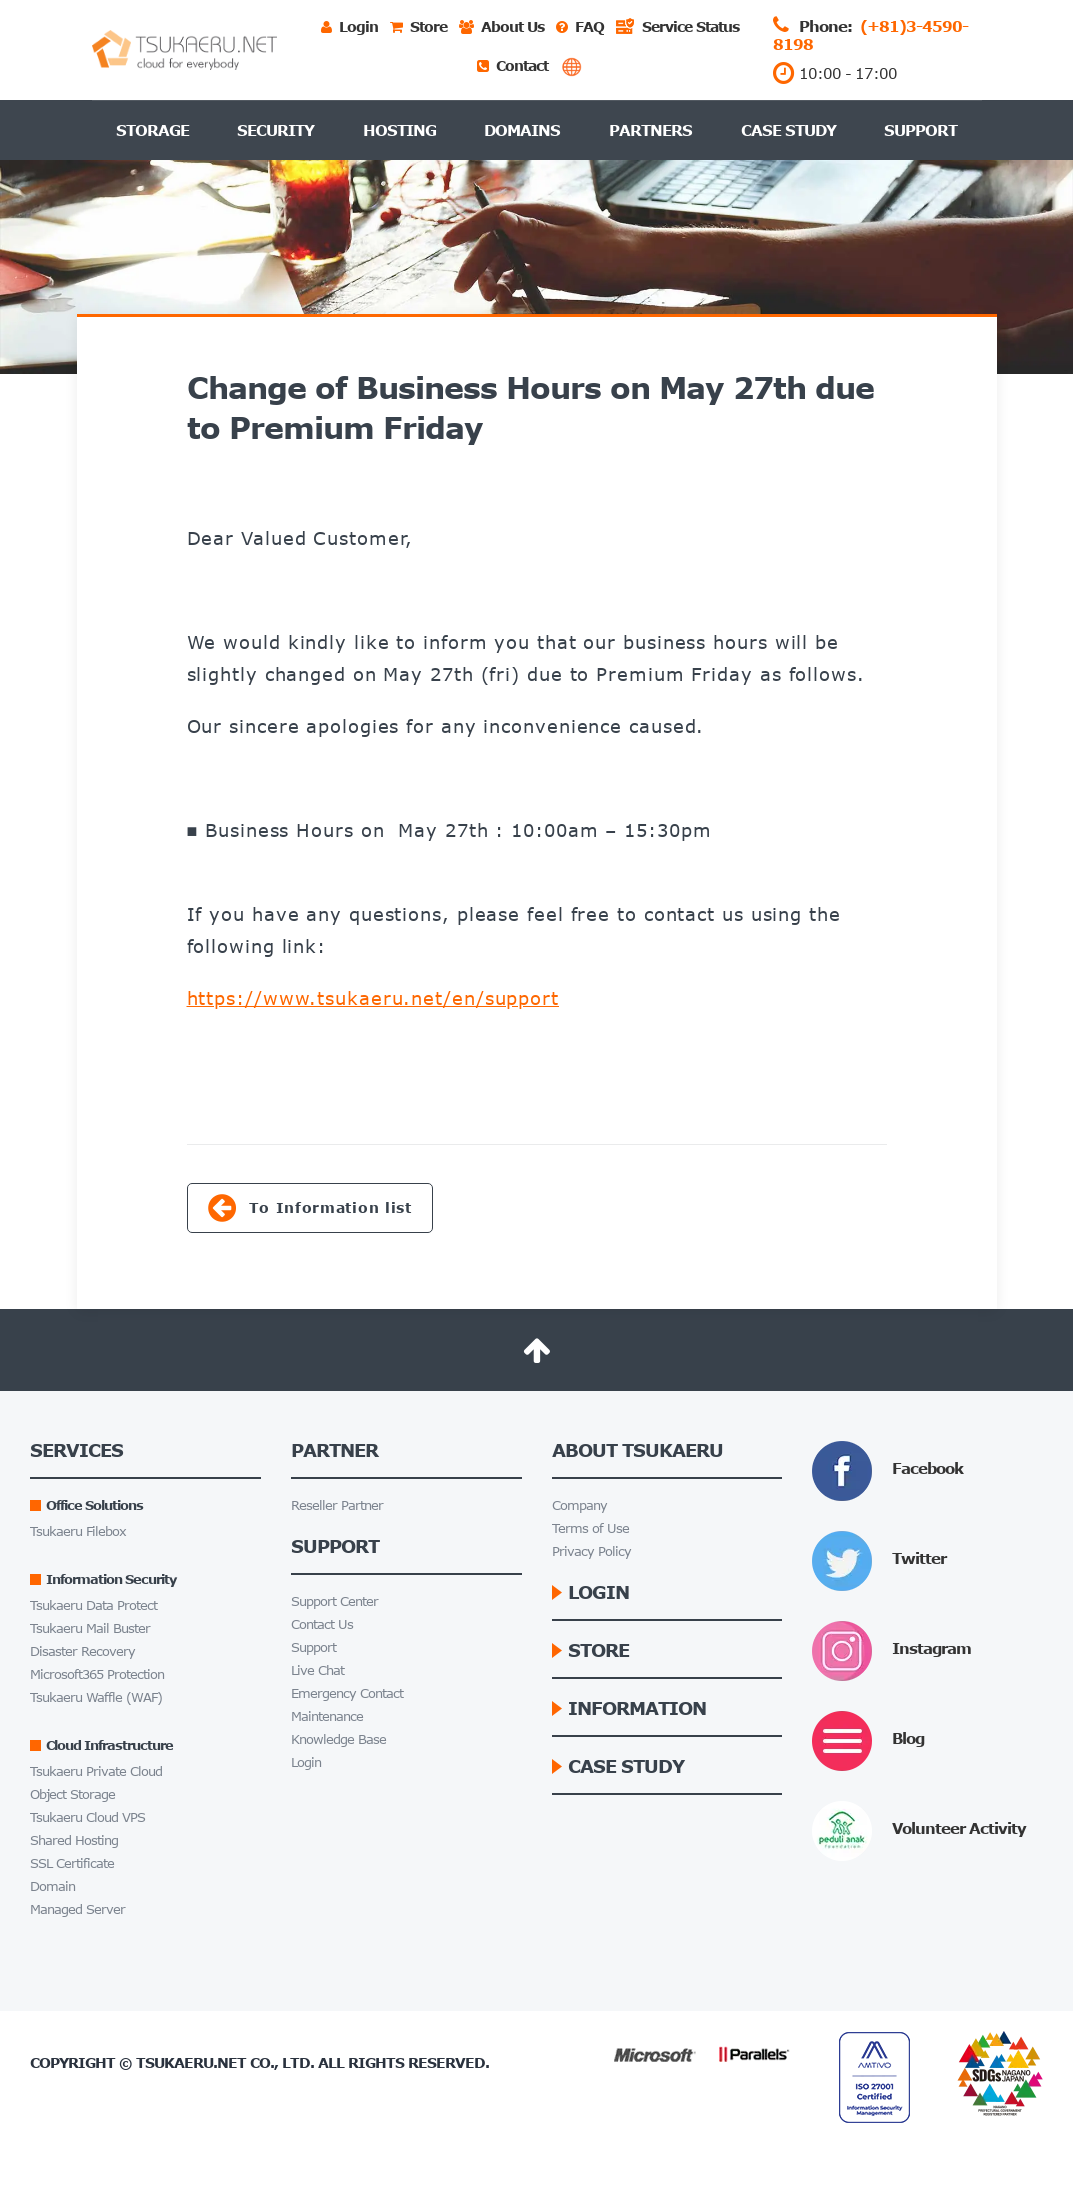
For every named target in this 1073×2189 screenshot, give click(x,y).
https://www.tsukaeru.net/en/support (373, 998)
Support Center (334, 1601)
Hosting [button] (399, 130)
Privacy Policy (591, 1551)
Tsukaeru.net (191, 2062)
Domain (52, 1886)
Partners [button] (650, 130)
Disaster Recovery (82, 1651)
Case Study (788, 130)
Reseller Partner (337, 1505)
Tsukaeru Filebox (78, 1531)
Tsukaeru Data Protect (93, 1605)
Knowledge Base (338, 1739)
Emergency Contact (347, 1693)
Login (306, 1762)
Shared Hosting (74, 1840)
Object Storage (72, 1794)
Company (579, 1505)
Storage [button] (152, 130)
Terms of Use (590, 1528)
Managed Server (77, 1909)
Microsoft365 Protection (97, 1674)
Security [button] (275, 130)
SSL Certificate (72, 1863)
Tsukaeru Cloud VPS (87, 1817)
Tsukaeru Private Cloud (96, 1771)
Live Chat (317, 1670)
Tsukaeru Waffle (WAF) (96, 1697)
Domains (522, 130)
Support (920, 130)
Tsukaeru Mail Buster (90, 1628)
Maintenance (327, 1716)
